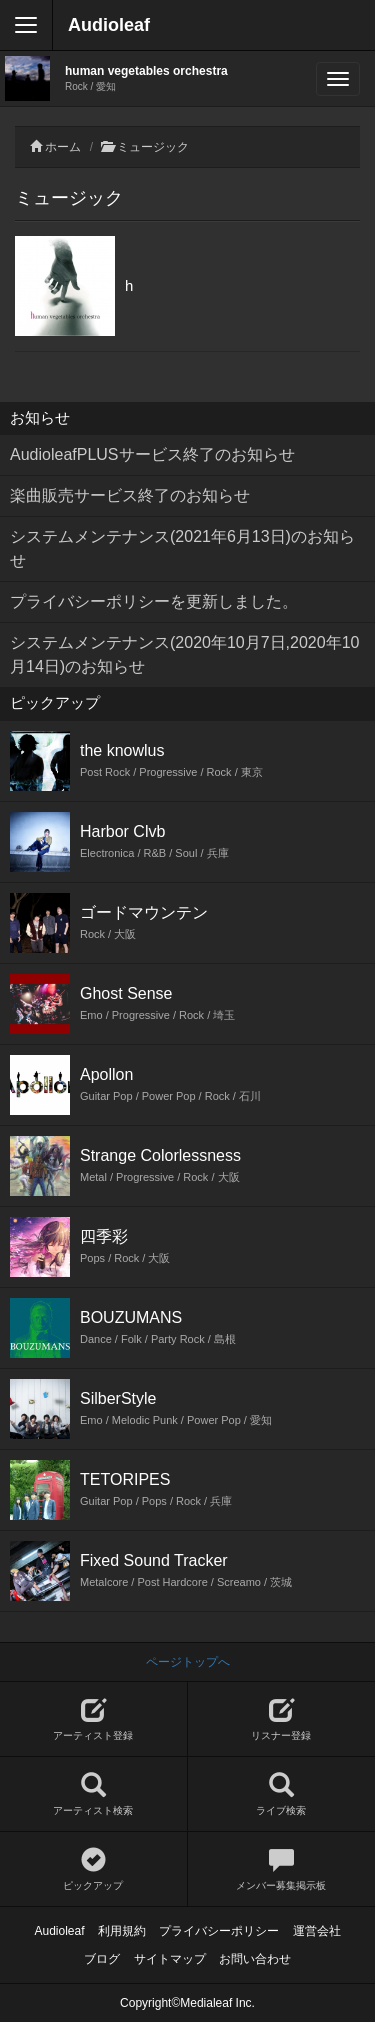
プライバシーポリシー (219, 1931)
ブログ (102, 1959)
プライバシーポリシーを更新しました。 (154, 601)
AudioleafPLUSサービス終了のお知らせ (152, 454)
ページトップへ (188, 1662)
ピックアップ (93, 1869)
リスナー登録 (282, 1719)
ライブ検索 (282, 1794)
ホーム (63, 147)
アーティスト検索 (93, 1794)
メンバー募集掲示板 (282, 1869)
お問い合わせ (255, 1959)
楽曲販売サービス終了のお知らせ (130, 495)
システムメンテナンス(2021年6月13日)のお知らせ (182, 548)
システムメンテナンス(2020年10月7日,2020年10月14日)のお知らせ (184, 654)
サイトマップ (170, 1959)
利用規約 (122, 1931)
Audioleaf (109, 25)
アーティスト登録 (93, 1719)
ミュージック (153, 147)
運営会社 (317, 1931)
